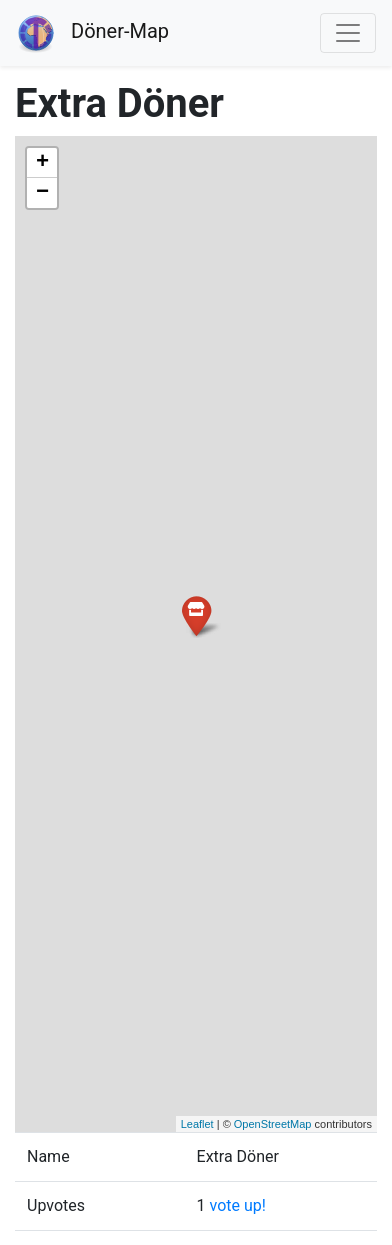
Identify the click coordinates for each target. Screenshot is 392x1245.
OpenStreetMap (273, 1124)
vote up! (238, 1205)
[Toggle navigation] (348, 33)
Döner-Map (92, 33)
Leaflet (197, 1124)
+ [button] (42, 163)
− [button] (42, 193)
